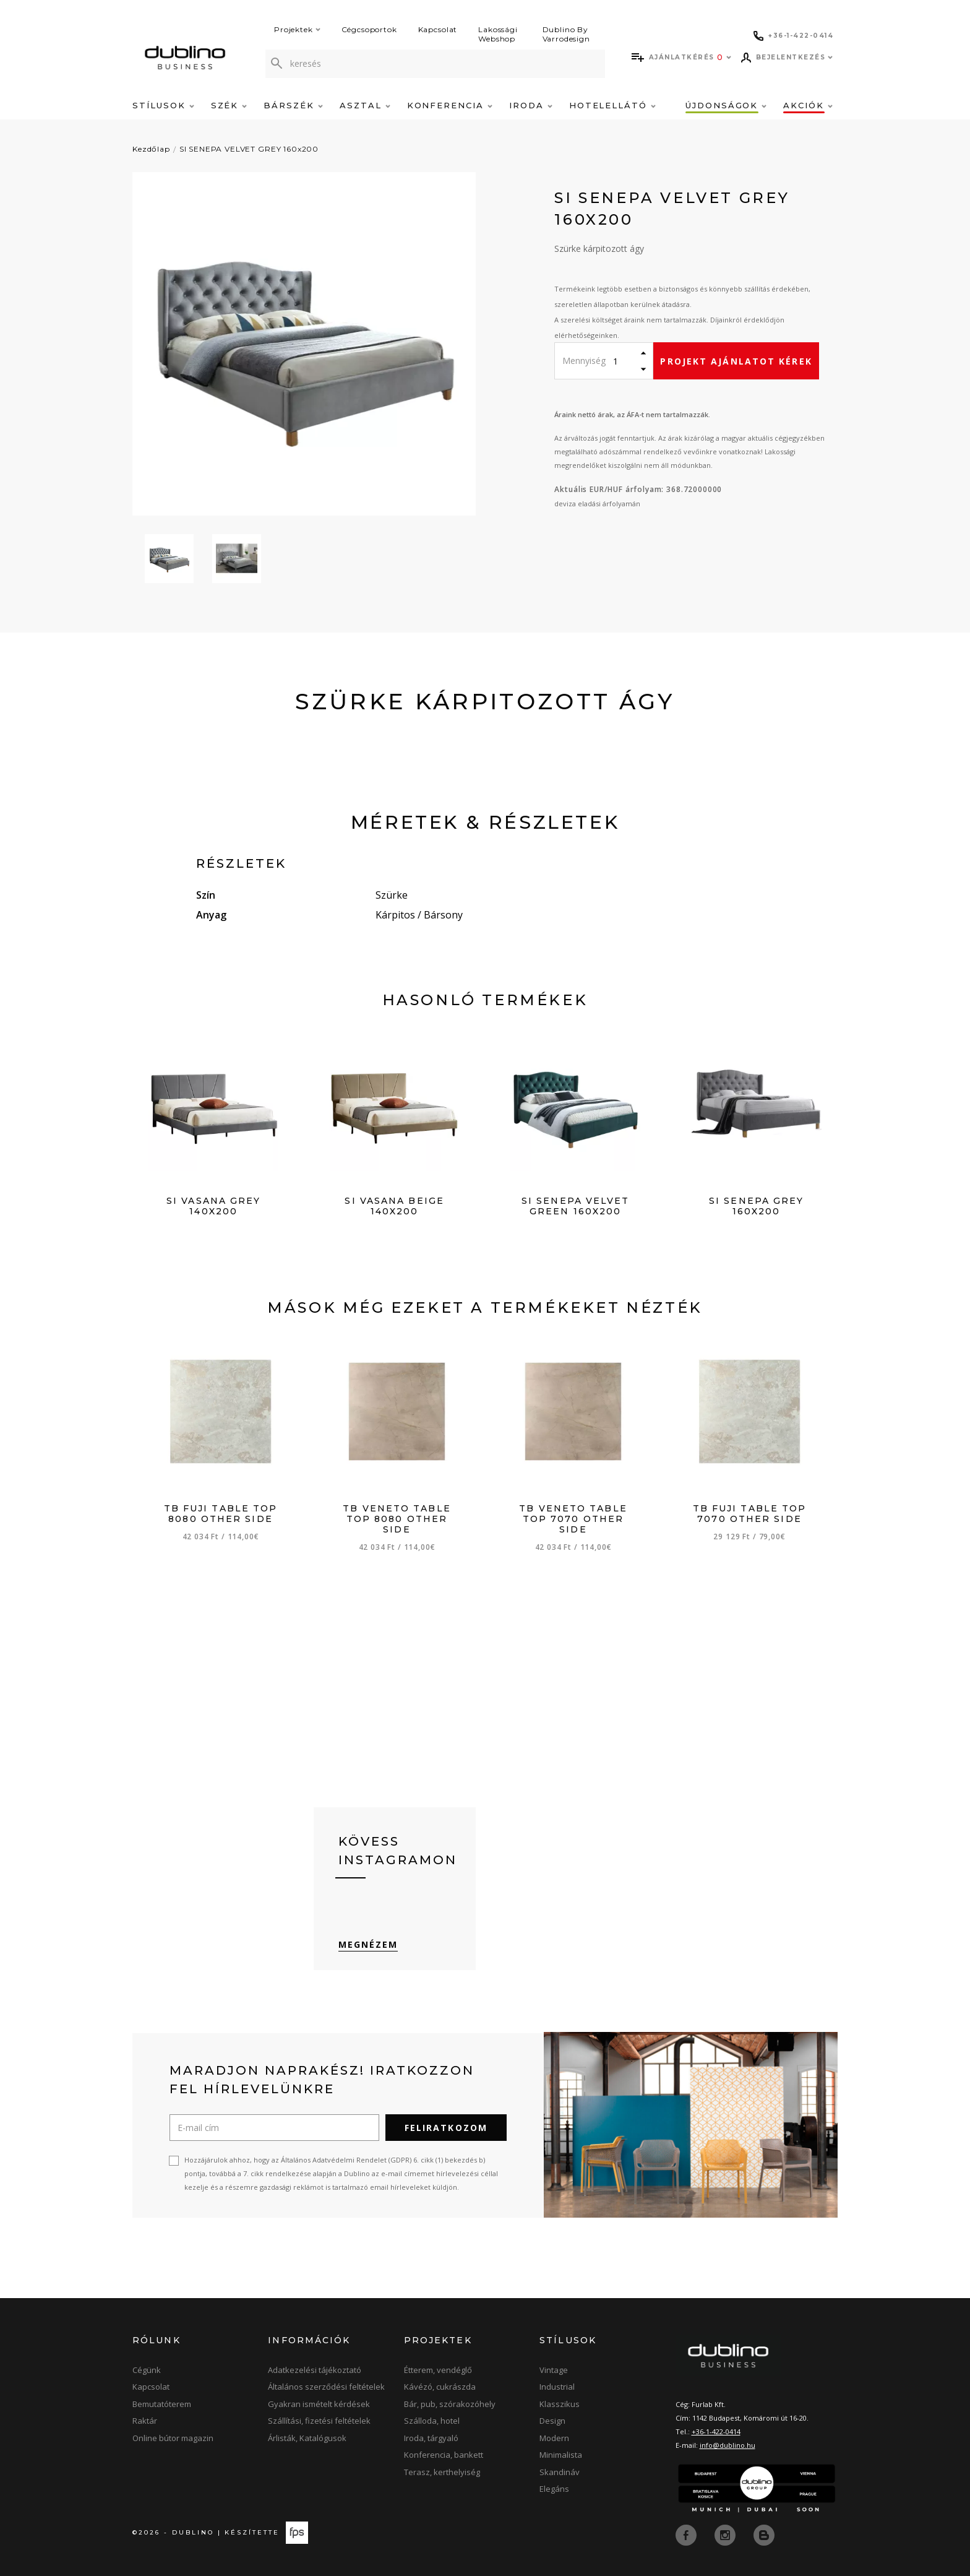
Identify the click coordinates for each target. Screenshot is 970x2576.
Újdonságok (725, 105)
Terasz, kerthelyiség (442, 2472)
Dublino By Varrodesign (566, 34)
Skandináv (559, 2472)
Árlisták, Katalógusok (307, 2438)
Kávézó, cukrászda (440, 2386)
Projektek (297, 29)
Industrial (557, 2386)
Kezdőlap (151, 148)
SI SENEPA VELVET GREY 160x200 (249, 148)
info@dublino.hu (727, 2445)
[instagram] (726, 2534)
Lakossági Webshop (498, 34)
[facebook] (687, 2534)
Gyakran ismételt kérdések (319, 2404)
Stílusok (163, 105)
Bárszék (293, 105)
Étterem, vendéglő (438, 2369)
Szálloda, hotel (432, 2420)
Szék (229, 105)
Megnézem (368, 1944)
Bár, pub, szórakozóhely (450, 2404)
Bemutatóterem (161, 2404)
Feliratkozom (446, 2127)
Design (552, 2420)
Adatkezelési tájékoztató (314, 2369)
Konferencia (449, 105)
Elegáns (554, 2488)
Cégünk (146, 2369)
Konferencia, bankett (443, 2454)
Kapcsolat (438, 29)
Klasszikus (559, 2404)
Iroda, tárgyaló (431, 2438)
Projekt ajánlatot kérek (736, 361)
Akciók (808, 105)
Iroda (530, 105)
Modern (554, 2438)
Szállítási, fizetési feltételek (319, 2420)
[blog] (764, 2534)
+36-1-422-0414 (716, 2431)
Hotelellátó (612, 105)
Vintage (553, 2369)
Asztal (365, 105)
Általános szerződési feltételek (326, 2386)
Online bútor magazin (172, 2438)
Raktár (144, 2420)
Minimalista (560, 2454)
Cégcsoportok (369, 29)
